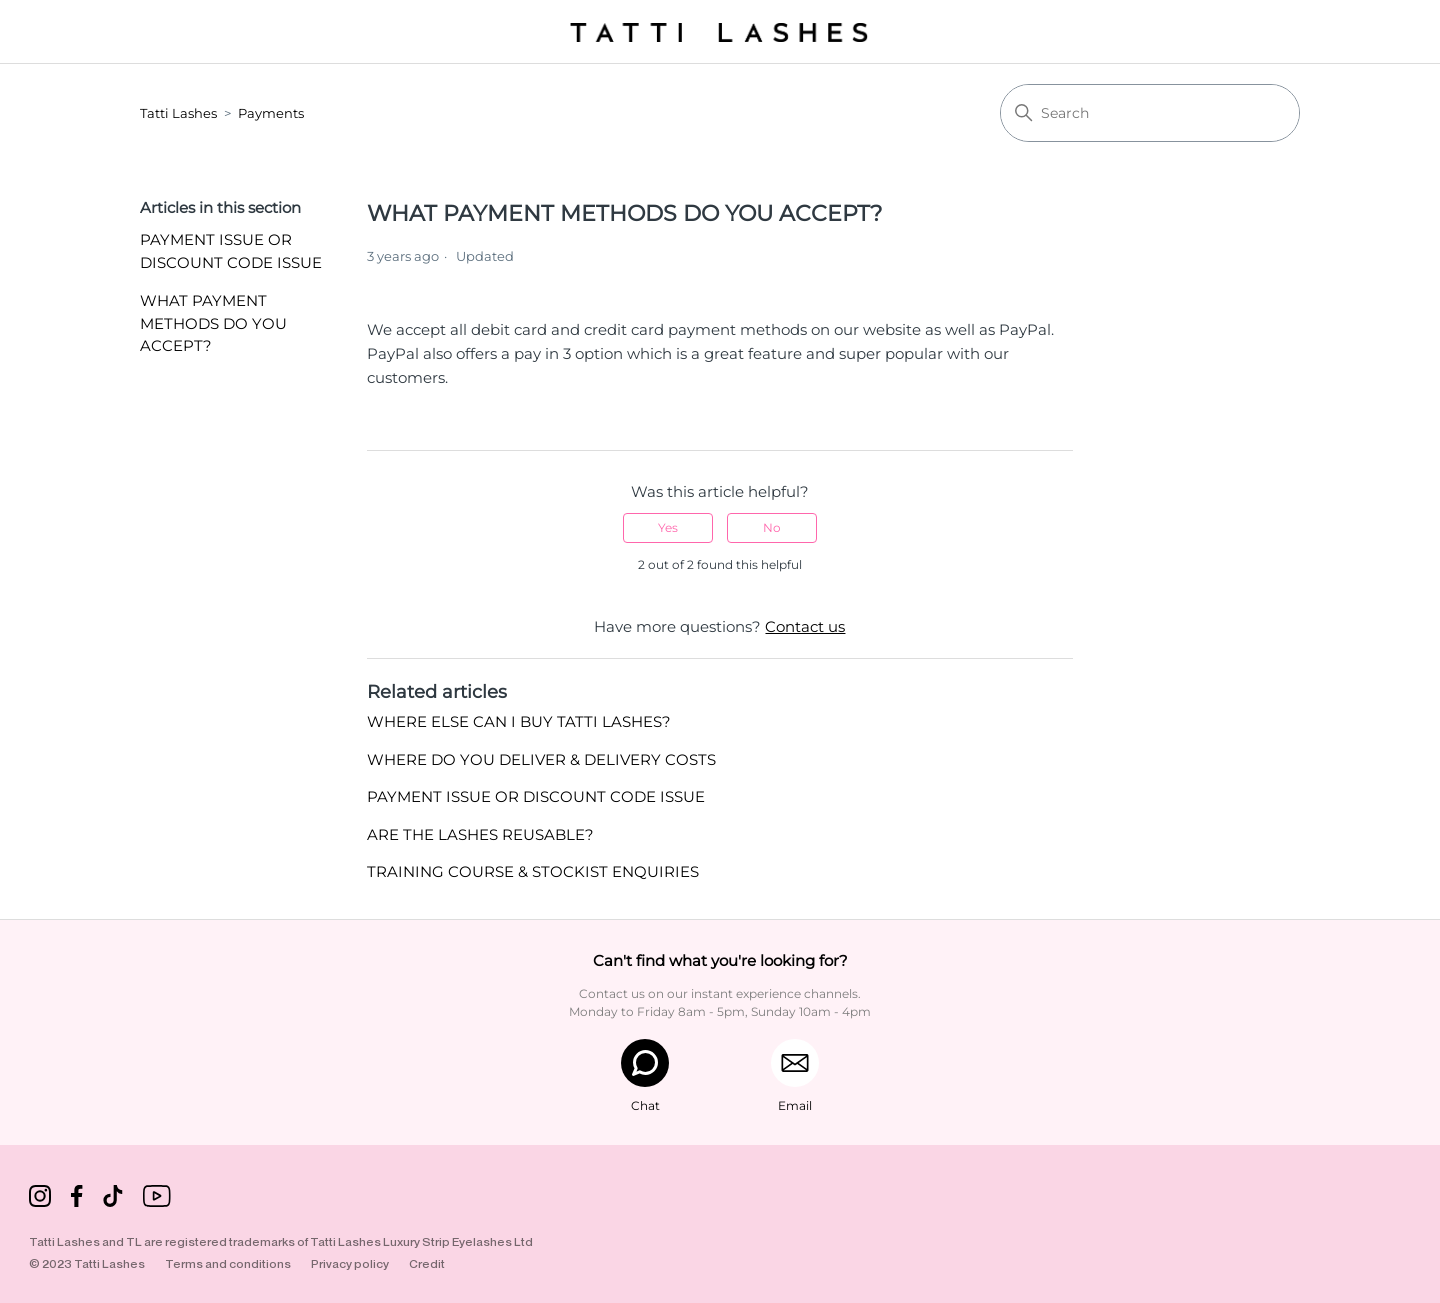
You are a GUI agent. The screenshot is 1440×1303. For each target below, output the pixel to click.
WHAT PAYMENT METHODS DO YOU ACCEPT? (213, 323)
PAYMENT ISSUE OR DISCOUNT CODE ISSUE (231, 251)
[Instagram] (40, 1200)
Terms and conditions (228, 1263)
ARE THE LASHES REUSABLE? (480, 834)
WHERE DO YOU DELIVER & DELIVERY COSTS (541, 759)
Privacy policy (350, 1263)
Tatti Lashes (178, 113)
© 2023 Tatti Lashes (87, 1263)
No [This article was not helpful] (772, 527)
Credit (427, 1263)
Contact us (805, 626)
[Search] (1150, 113)
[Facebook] (77, 1200)
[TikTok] (113, 1200)
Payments (271, 113)
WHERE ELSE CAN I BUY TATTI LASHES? (519, 721)
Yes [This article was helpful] (668, 527)
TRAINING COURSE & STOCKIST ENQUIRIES (533, 871)
